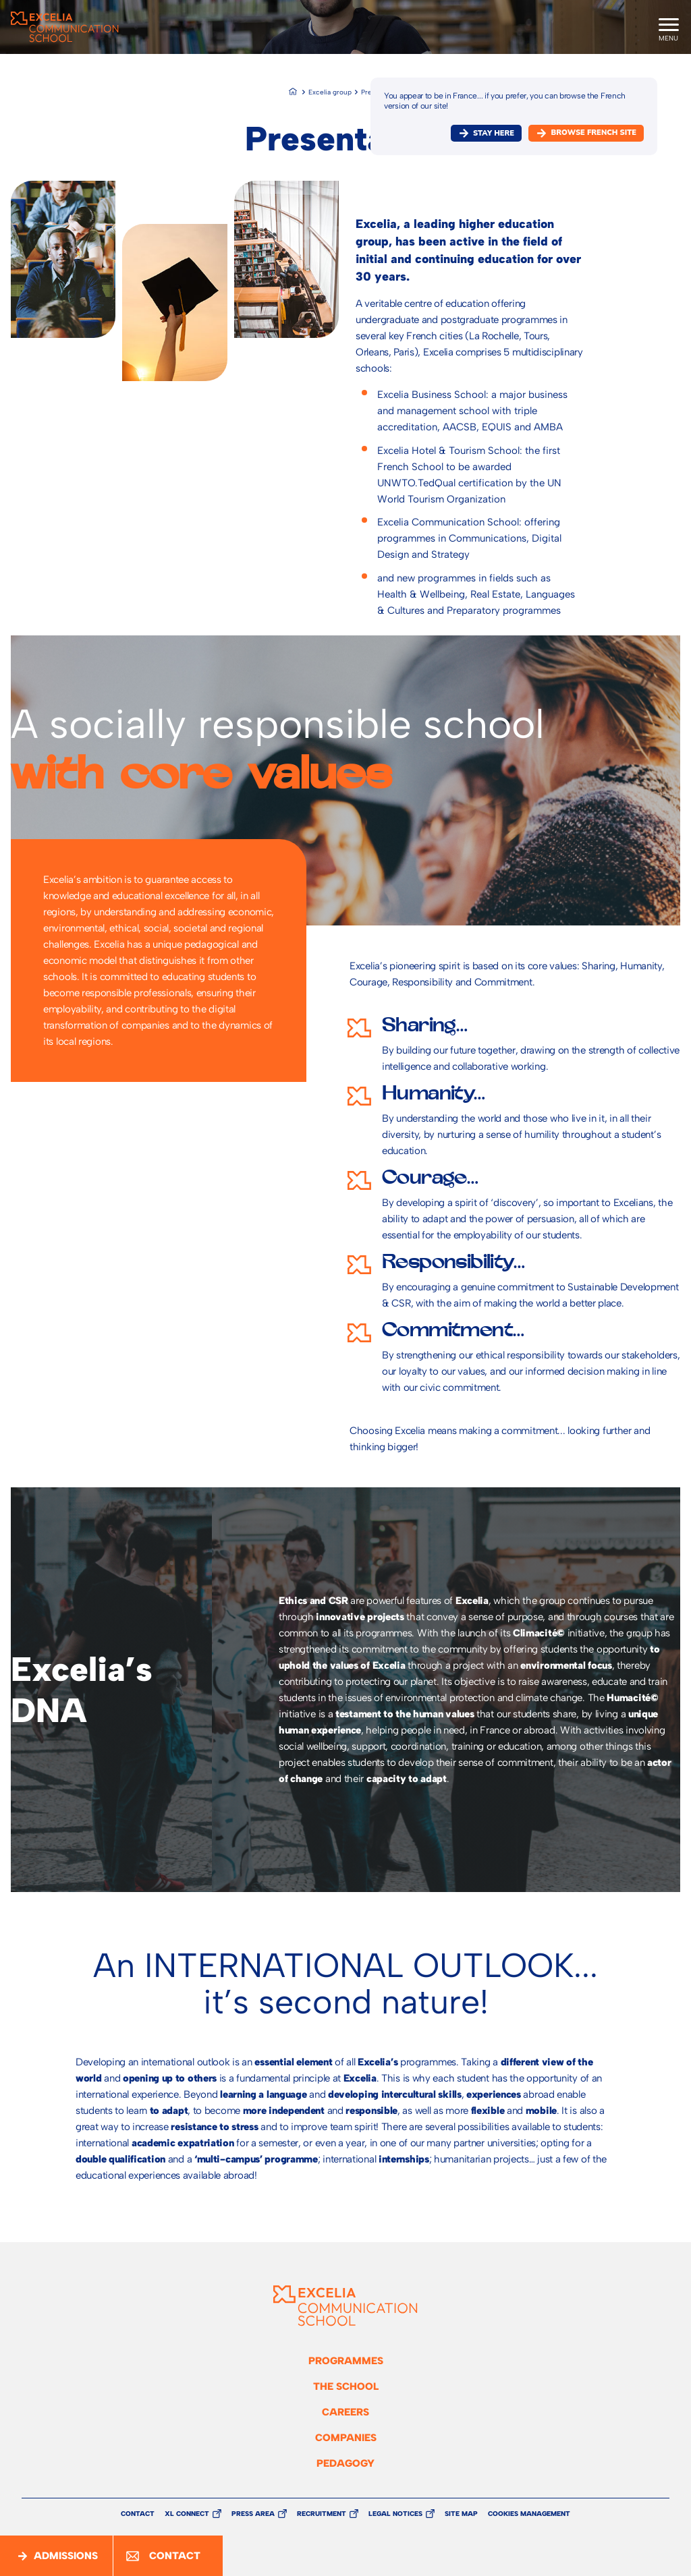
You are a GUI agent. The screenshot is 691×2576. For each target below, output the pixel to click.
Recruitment (321, 2513)
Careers (345, 2412)
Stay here (493, 133)
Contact (138, 2514)
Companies (346, 2438)
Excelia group (330, 92)
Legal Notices (395, 2513)
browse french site (593, 132)
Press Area (253, 2513)
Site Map (461, 2514)
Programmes (345, 2361)
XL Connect (187, 2513)
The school (346, 2386)
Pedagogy (345, 2463)
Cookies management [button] (529, 2514)
